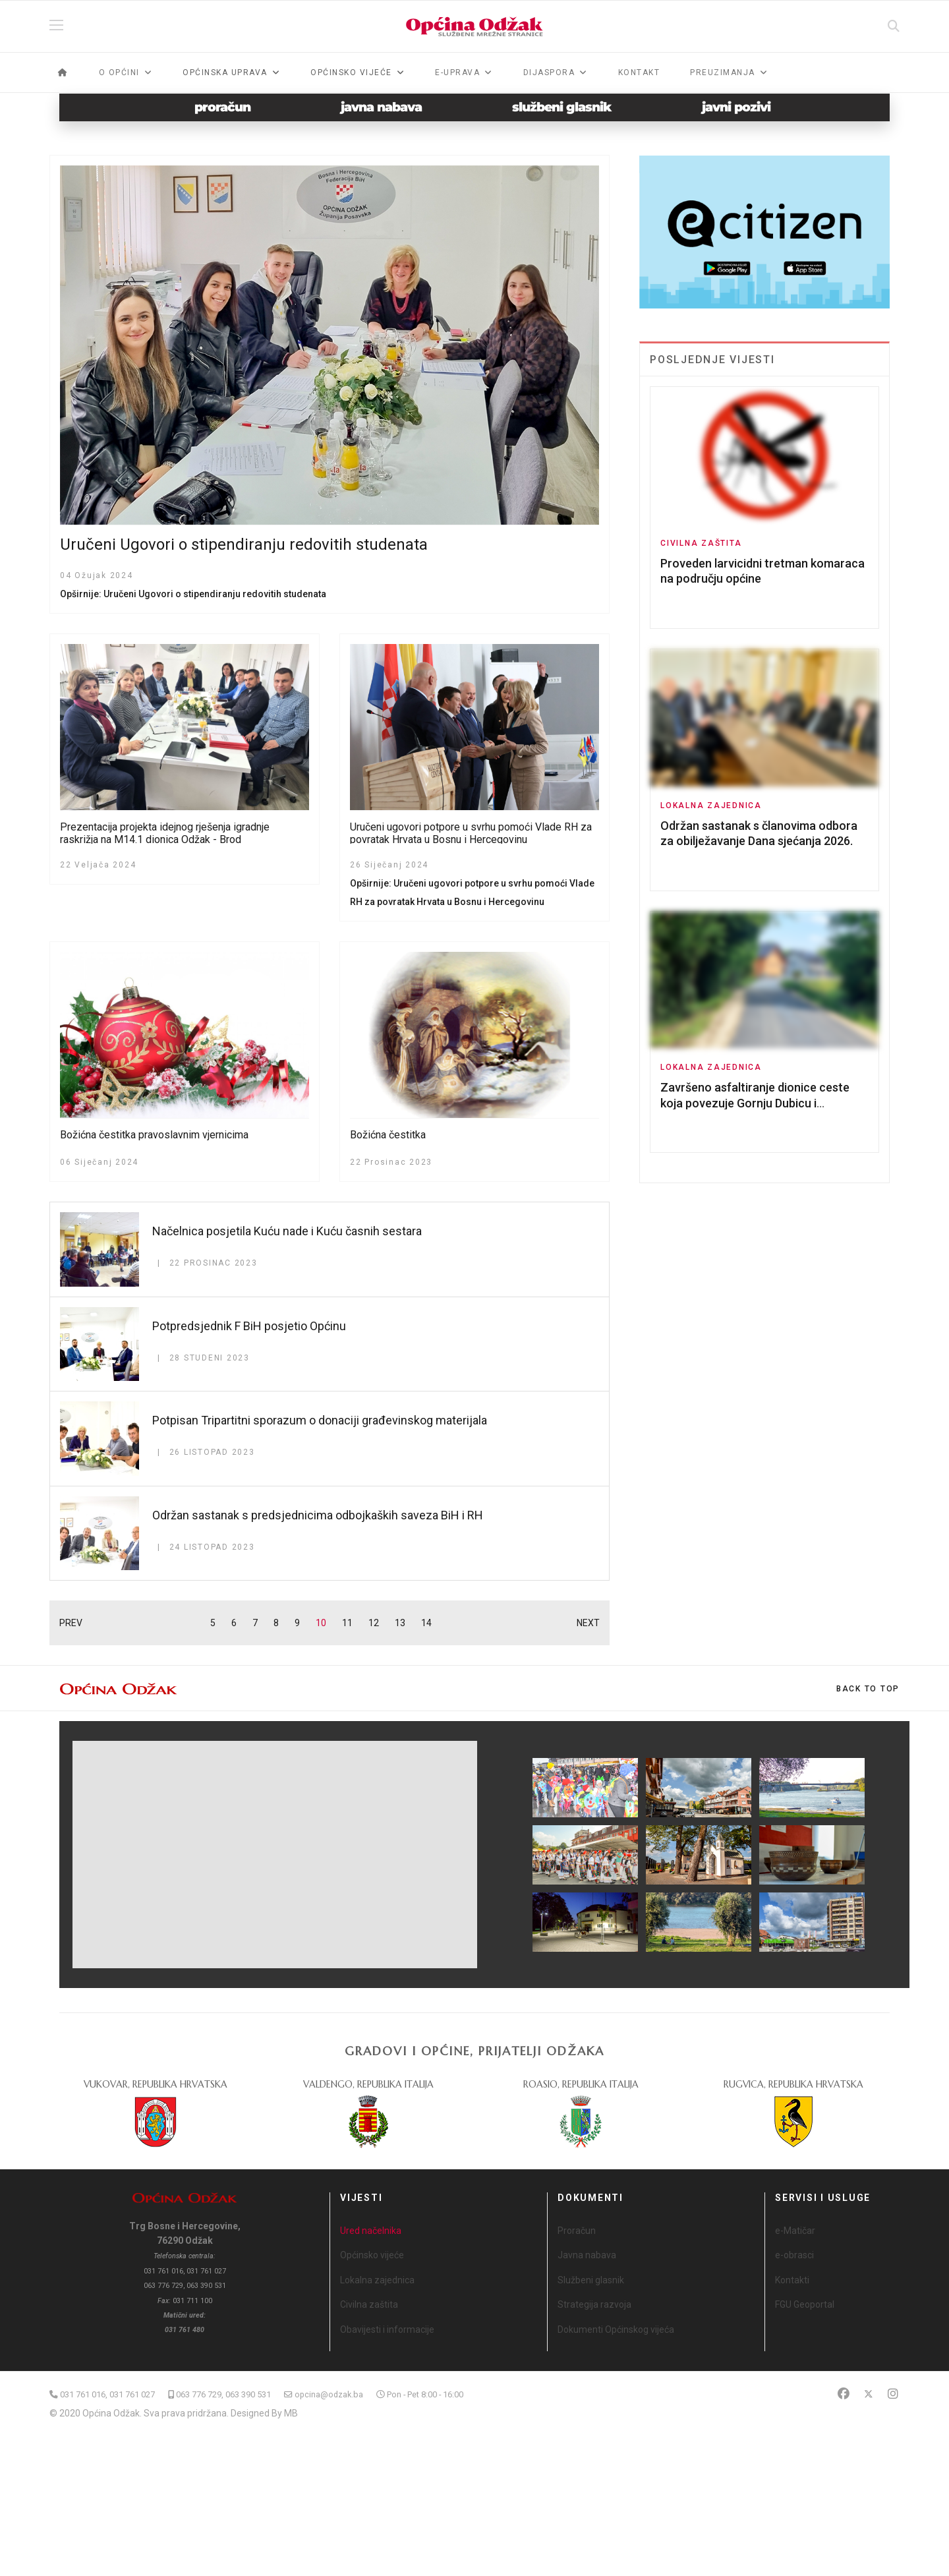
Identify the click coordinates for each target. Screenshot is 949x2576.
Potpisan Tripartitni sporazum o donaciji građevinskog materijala (319, 1420)
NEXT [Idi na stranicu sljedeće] (588, 1623)
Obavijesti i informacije (387, 2329)
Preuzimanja (722, 72)
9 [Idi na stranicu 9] (297, 1623)
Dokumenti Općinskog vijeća (616, 2329)
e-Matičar (795, 2230)
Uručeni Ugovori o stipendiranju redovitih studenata (244, 544)
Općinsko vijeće (372, 2255)
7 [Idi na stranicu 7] (255, 1623)
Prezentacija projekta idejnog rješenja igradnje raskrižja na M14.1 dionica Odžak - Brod (165, 833)
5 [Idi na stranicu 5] (213, 1623)
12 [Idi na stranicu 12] (373, 1623)
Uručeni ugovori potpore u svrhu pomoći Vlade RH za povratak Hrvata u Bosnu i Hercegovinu (471, 833)
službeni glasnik (562, 107)
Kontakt (639, 72)
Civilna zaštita (700, 543)
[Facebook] (843, 2394)
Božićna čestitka (388, 1134)
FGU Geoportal (804, 2304)
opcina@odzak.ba (329, 2394)
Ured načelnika (370, 2230)
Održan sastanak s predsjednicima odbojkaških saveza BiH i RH (317, 1515)
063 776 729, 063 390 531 (223, 2394)
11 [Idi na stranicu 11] (347, 1623)
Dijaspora (549, 72)
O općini (119, 72)
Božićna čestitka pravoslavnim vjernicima (154, 1134)
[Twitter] (868, 2394)
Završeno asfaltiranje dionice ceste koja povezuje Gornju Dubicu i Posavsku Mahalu (754, 1102)
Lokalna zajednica (711, 805)
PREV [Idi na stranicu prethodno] (70, 1623)
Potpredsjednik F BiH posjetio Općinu (249, 1326)
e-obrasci (794, 2255)
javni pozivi (736, 107)
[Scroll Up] (868, 1689)
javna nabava (381, 107)
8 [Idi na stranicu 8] (276, 1623)
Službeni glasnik (591, 2280)
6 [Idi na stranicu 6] (234, 1623)
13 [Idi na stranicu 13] (400, 1623)
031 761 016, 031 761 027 (107, 2394)
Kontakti (792, 2280)
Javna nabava (587, 2255)
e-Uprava (457, 72)
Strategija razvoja (594, 2304)
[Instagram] (893, 2394)
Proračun (577, 2230)
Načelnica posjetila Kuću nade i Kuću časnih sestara (287, 1231)
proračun (222, 107)
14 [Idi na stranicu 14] (426, 1623)
